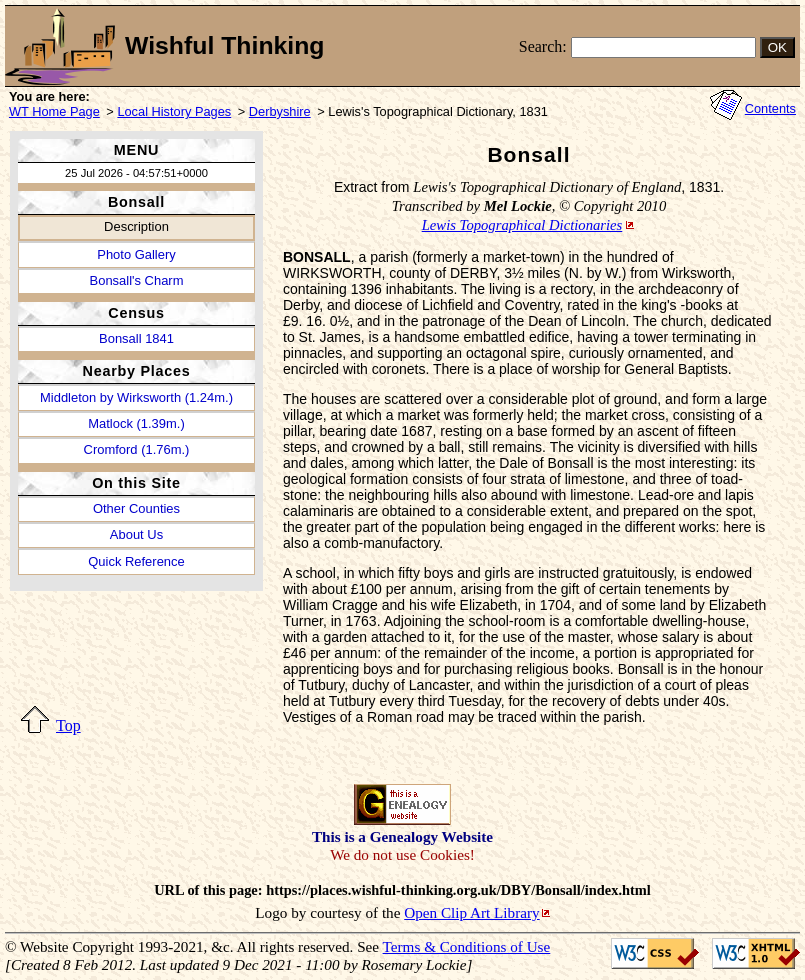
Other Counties (136, 508)
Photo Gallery (136, 254)
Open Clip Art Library (471, 912)
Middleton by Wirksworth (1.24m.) (136, 397)
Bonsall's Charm (137, 280)
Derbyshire (280, 111)
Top (68, 725)
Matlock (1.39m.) (136, 423)
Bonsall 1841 (136, 338)
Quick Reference (136, 561)
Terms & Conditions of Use (467, 946)
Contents (770, 108)
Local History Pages (174, 111)
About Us (136, 534)
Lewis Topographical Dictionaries (522, 225)
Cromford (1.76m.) (137, 449)
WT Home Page (54, 111)
